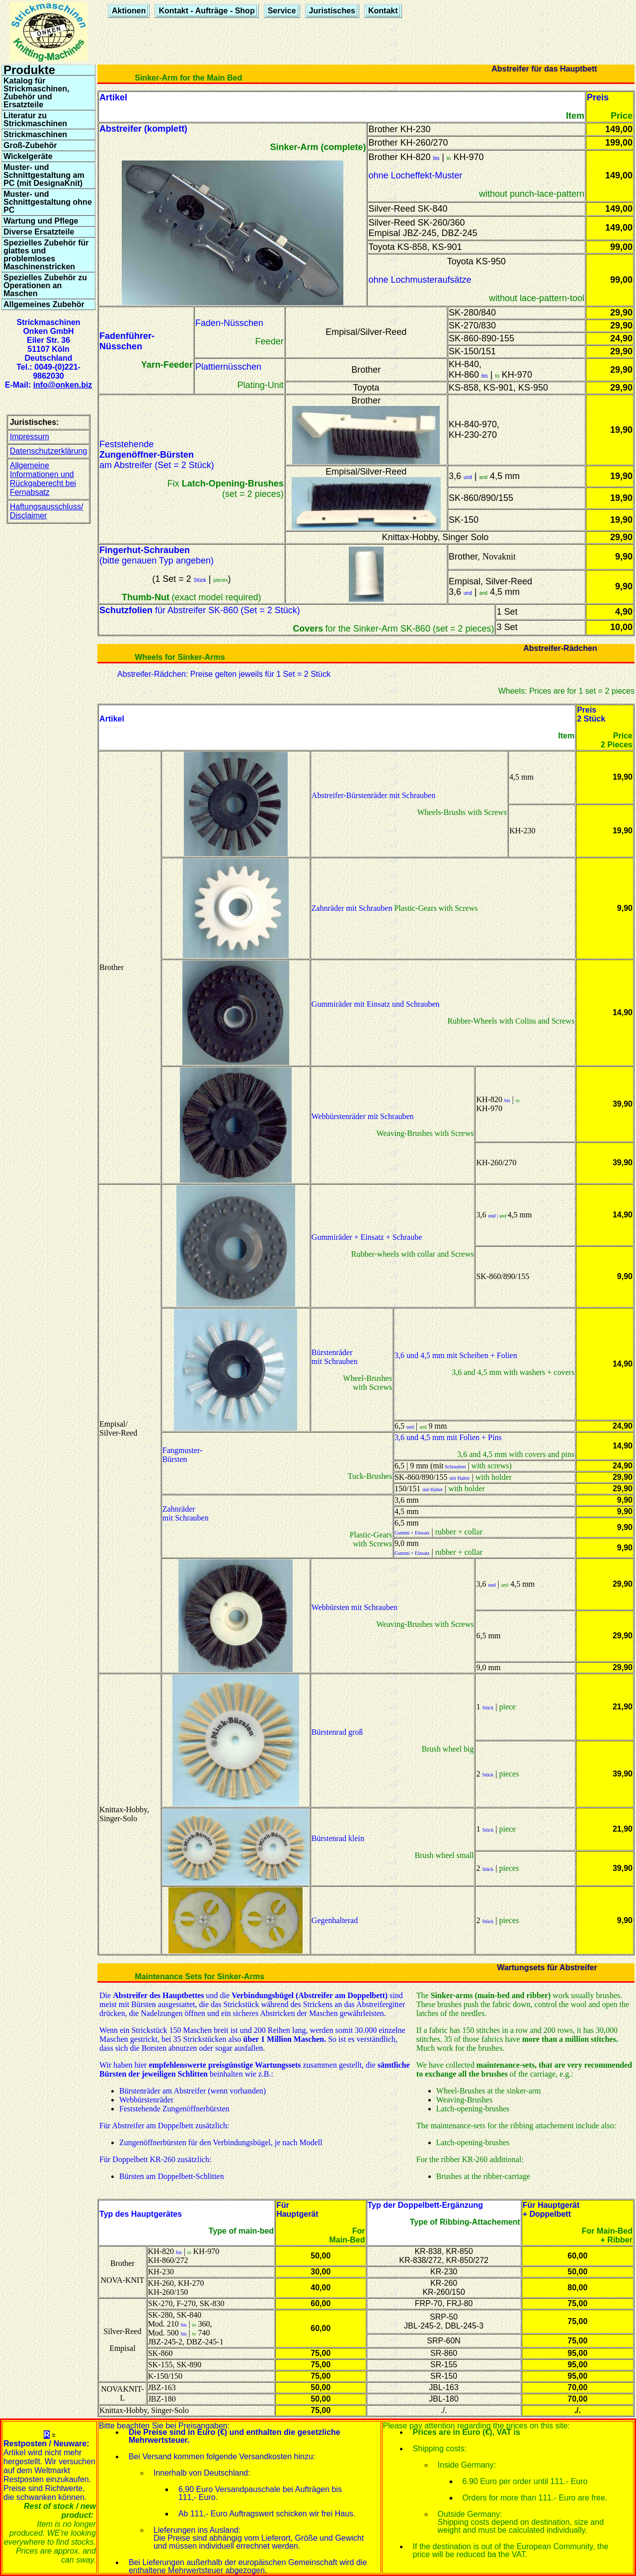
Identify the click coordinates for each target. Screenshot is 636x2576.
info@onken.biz (62, 385)
